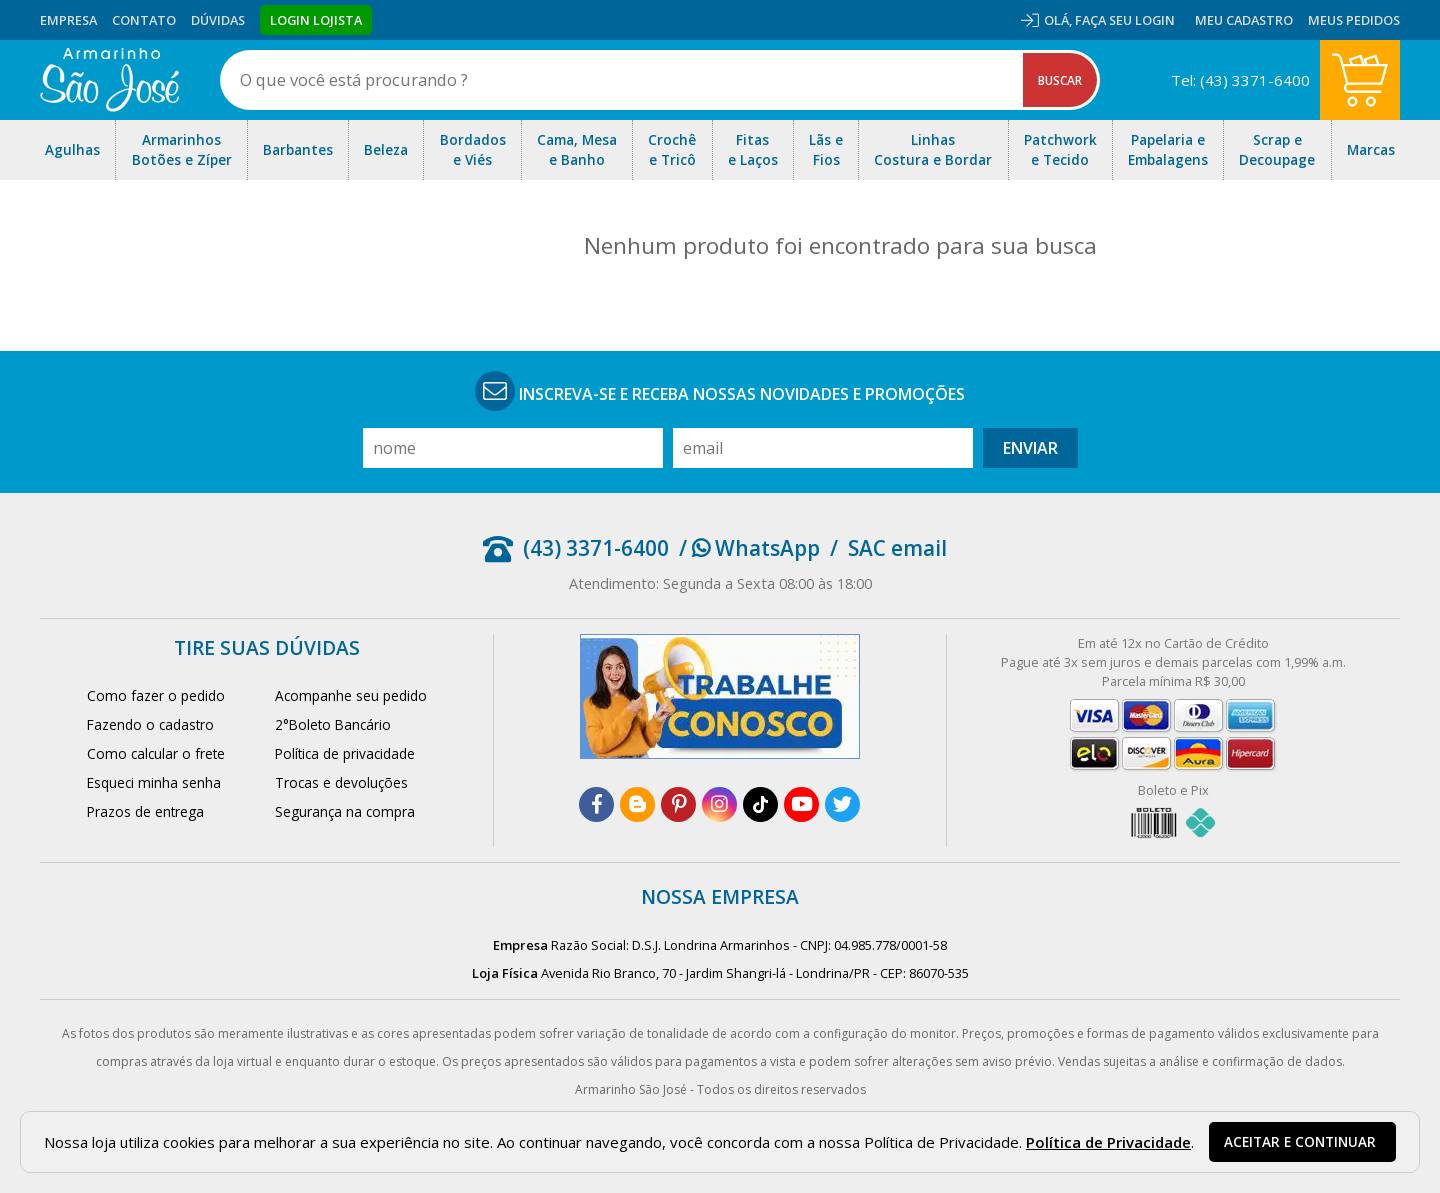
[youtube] (801, 804)
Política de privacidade (345, 753)
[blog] (637, 804)
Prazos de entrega (145, 811)
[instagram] (719, 804)
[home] (109, 80)
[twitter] (842, 804)
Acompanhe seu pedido (351, 695)
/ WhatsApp (749, 548)
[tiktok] (760, 804)
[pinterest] (678, 804)
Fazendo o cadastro (150, 724)
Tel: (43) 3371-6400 (1240, 80)
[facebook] (596, 804)
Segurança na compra (345, 811)
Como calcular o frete (156, 753)
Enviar (1030, 448)
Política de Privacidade (1108, 1142)
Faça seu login (1125, 20)
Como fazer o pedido (156, 695)
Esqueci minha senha (154, 782)
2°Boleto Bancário (333, 724)
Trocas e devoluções (341, 782)
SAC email (897, 548)
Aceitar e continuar (1300, 1142)
